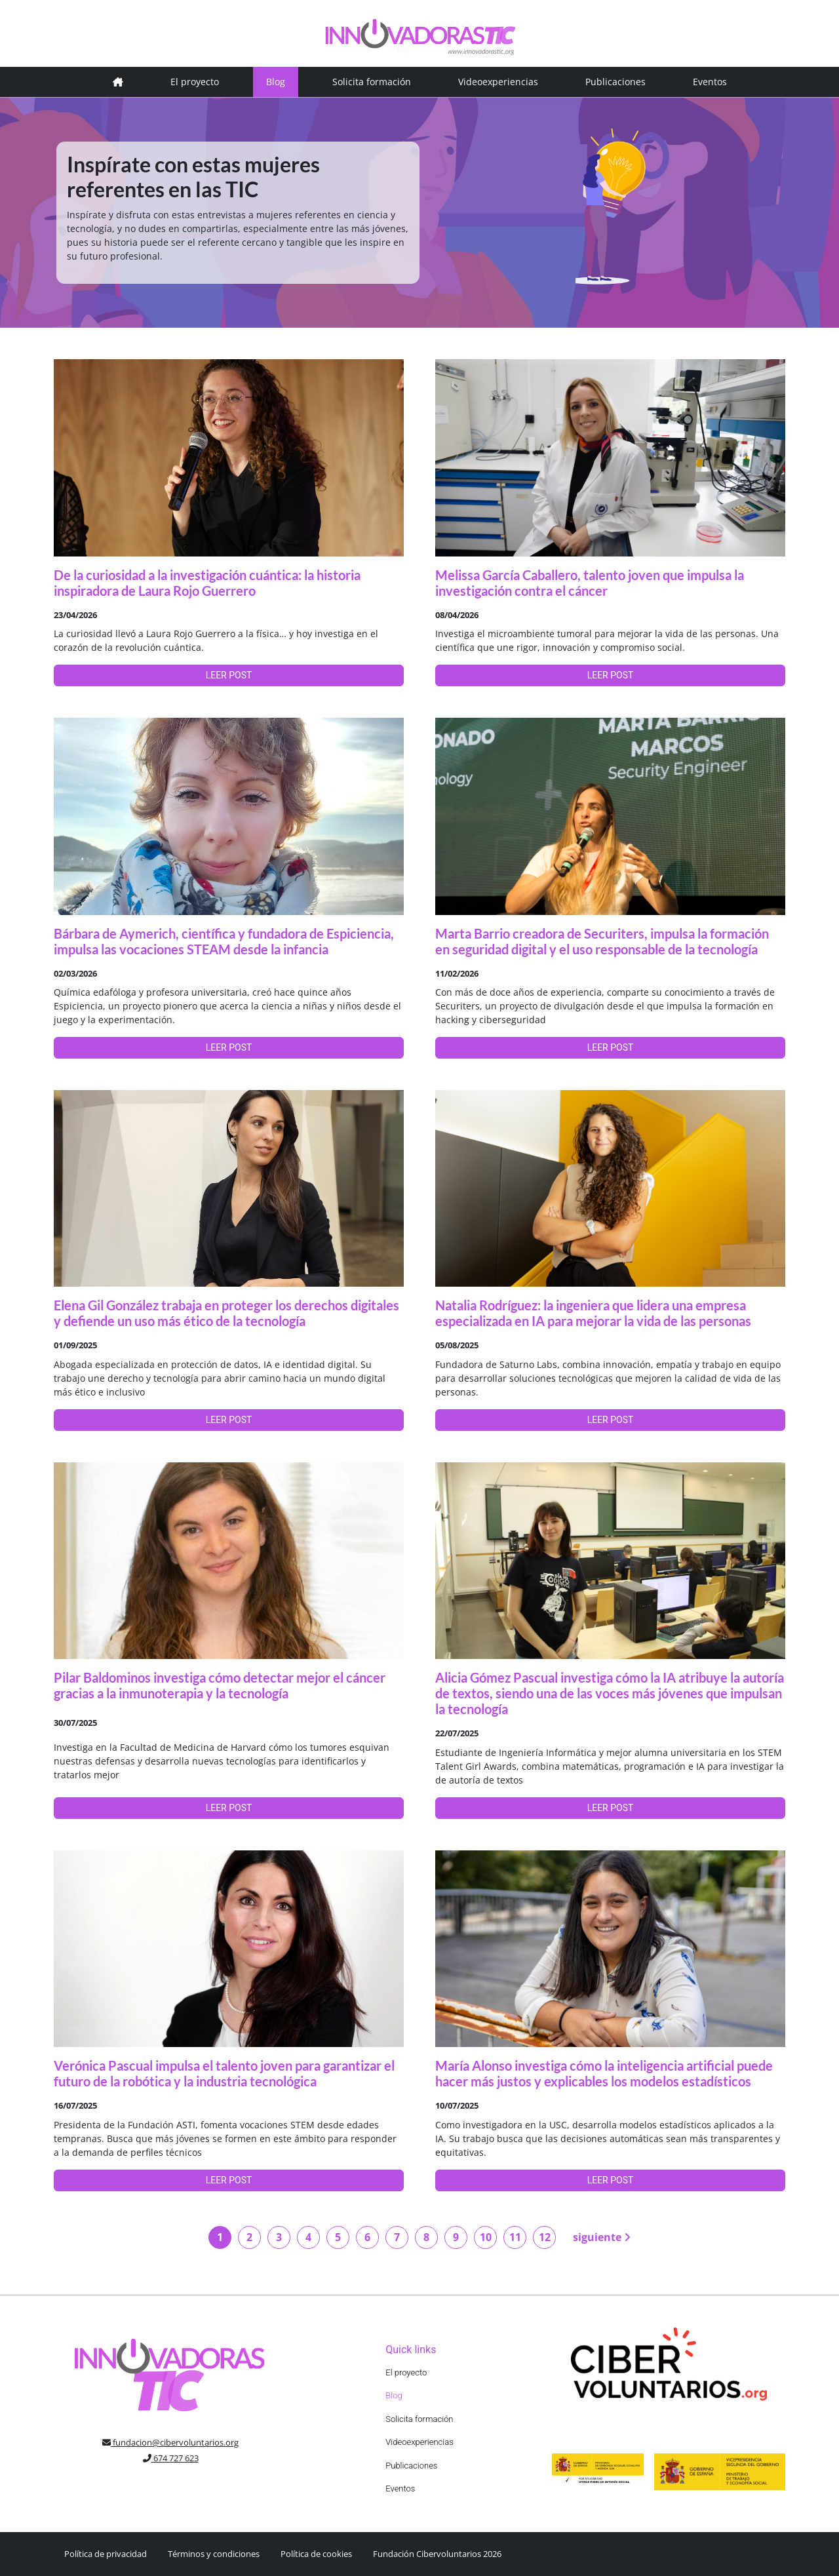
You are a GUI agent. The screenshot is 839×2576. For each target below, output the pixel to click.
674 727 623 (171, 2458)
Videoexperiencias (498, 81)
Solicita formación (371, 81)
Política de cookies (316, 2554)
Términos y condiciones (214, 2554)
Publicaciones (615, 81)
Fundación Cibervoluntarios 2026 (437, 2554)
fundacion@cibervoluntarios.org (170, 2442)
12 (545, 2237)
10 (486, 2237)
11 (515, 2237)
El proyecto (194, 81)
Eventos (710, 81)
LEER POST (229, 675)
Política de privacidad (105, 2554)
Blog (275, 81)
